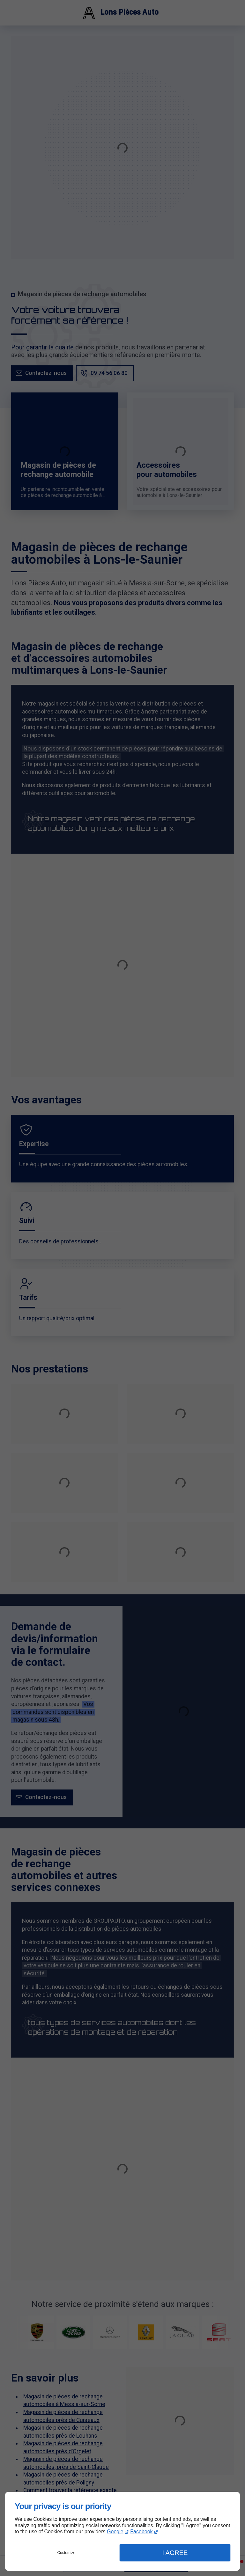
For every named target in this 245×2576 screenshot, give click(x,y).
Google (115, 2531)
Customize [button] (66, 2552)
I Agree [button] (175, 2552)
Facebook (141, 2531)
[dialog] (122, 2531)
